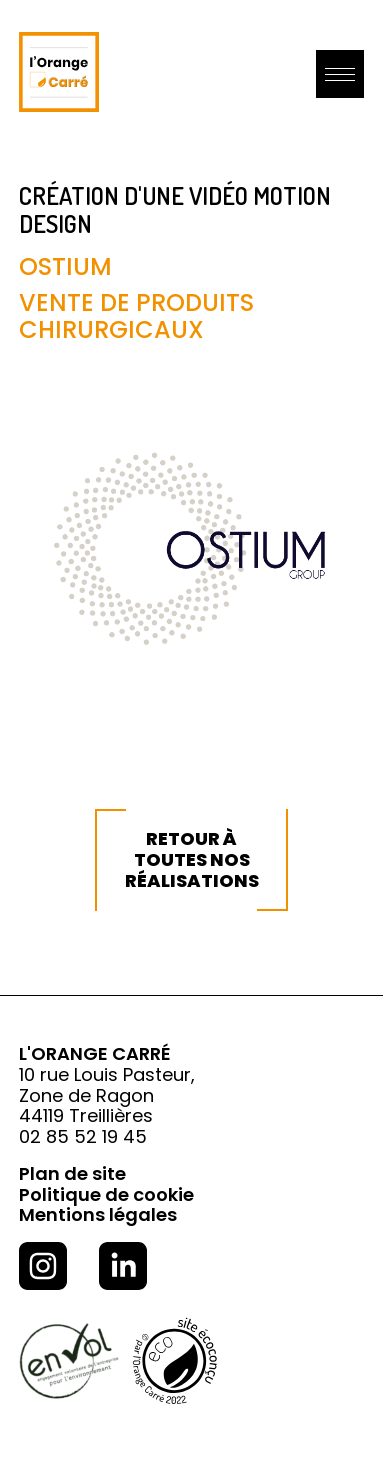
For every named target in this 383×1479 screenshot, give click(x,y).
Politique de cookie (106, 1194)
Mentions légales (98, 1214)
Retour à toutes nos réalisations (192, 859)
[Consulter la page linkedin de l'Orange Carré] (123, 1268)
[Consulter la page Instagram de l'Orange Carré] (43, 1268)
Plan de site (72, 1173)
